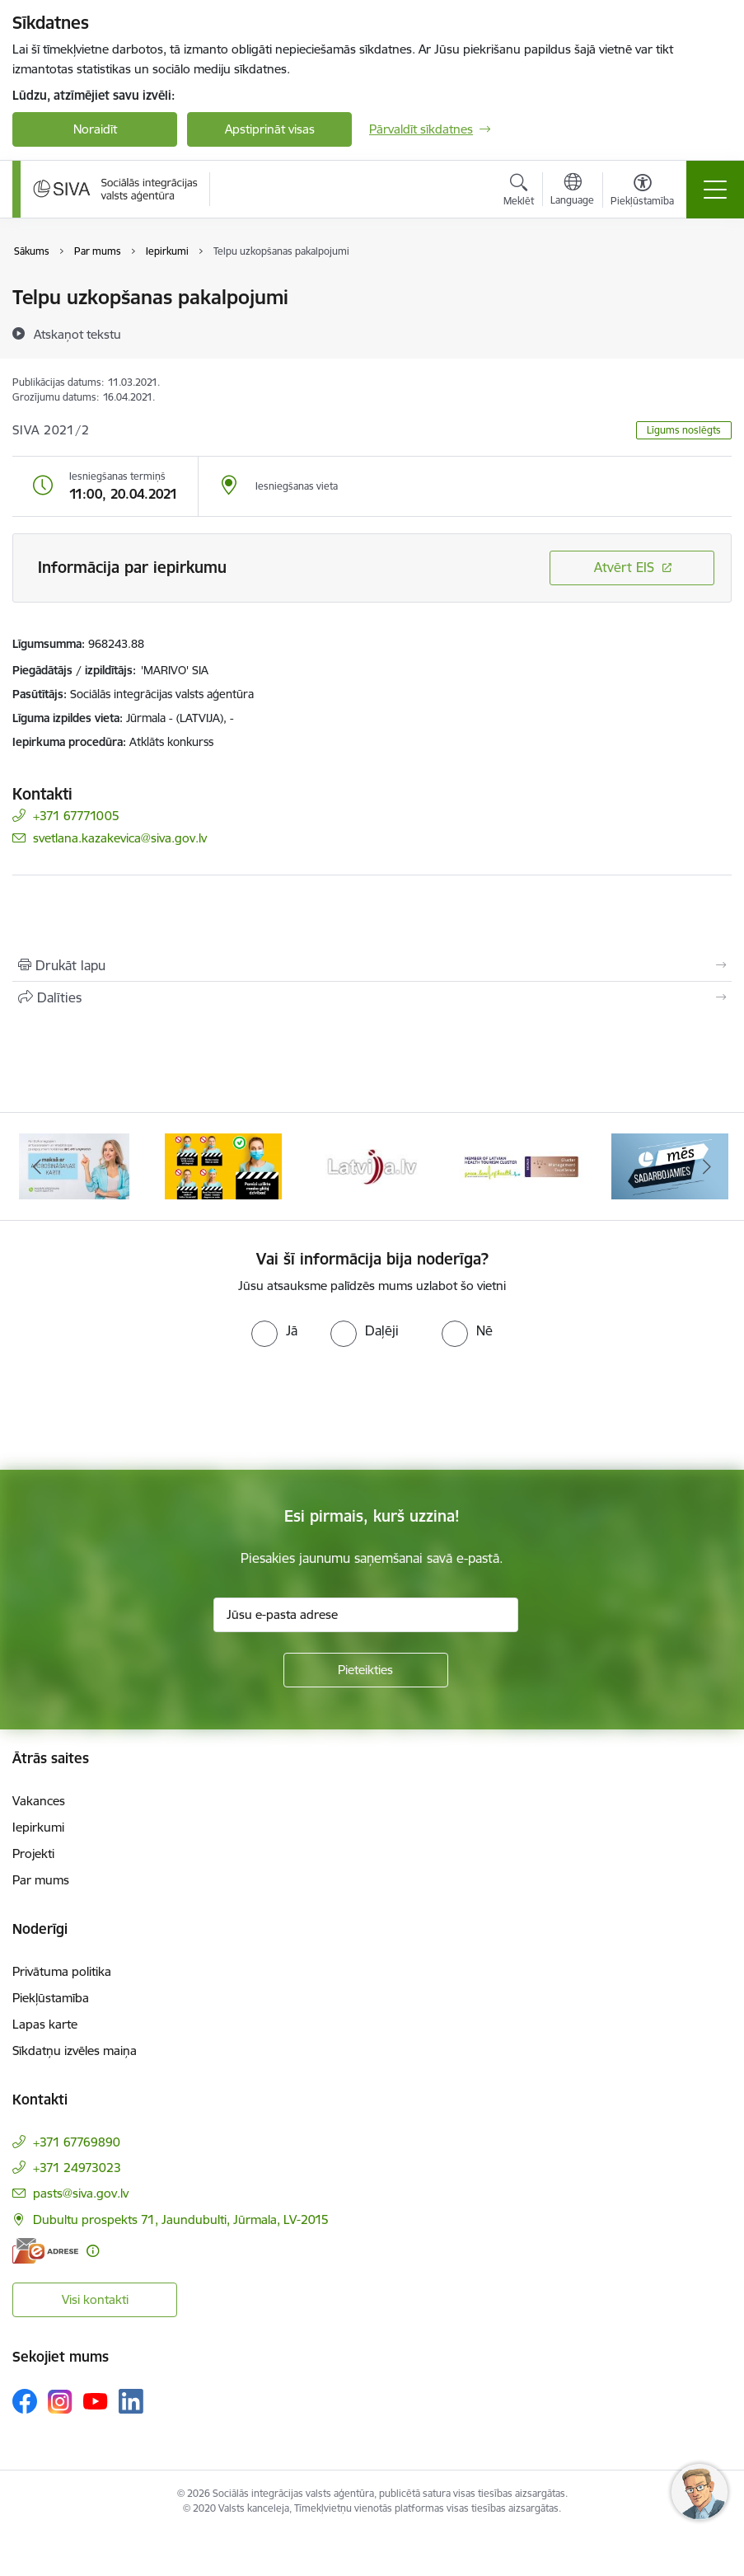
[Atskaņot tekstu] (77, 334)
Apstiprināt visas (270, 129)
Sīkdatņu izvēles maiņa (74, 2050)
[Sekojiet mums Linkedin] (131, 2401)
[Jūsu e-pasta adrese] (365, 1615)
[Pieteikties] (365, 1670)
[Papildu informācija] (93, 2251)
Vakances (38, 1801)
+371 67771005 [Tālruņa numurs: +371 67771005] (76, 815)
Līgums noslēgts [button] (684, 430)
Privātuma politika (61, 1971)
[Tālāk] (707, 1166)
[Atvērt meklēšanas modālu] (518, 192)
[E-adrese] (45, 2250)
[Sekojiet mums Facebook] (24, 2401)
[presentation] (137, 1409)
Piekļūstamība (50, 1998)
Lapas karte (44, 2024)
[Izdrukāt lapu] (372, 965)
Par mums (40, 1880)
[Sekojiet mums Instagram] (60, 2402)
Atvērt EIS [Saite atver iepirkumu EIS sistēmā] (624, 567)
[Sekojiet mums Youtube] (95, 2400)
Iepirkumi (38, 1827)
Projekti (33, 1853)
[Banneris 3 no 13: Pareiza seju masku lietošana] (223, 1165)
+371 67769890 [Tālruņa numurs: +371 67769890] (76, 2142)
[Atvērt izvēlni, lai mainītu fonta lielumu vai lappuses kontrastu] (642, 192)
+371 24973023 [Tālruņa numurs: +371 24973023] (77, 2167)
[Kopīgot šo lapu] (372, 997)
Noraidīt (95, 129)
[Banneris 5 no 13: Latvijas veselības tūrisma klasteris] (521, 1165)
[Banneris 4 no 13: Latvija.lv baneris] (372, 1165)
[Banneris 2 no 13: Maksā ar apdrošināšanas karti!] (74, 1165)
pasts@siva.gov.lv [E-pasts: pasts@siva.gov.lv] (81, 2193)
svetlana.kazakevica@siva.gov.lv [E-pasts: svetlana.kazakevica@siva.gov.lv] (120, 838)
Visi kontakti (95, 2299)
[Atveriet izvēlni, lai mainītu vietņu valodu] (572, 191)
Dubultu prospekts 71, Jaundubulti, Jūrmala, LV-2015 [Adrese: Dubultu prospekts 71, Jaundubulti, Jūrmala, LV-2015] (181, 2219)
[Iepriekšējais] (37, 1166)
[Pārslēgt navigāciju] (715, 189)
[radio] (274, 1330)
